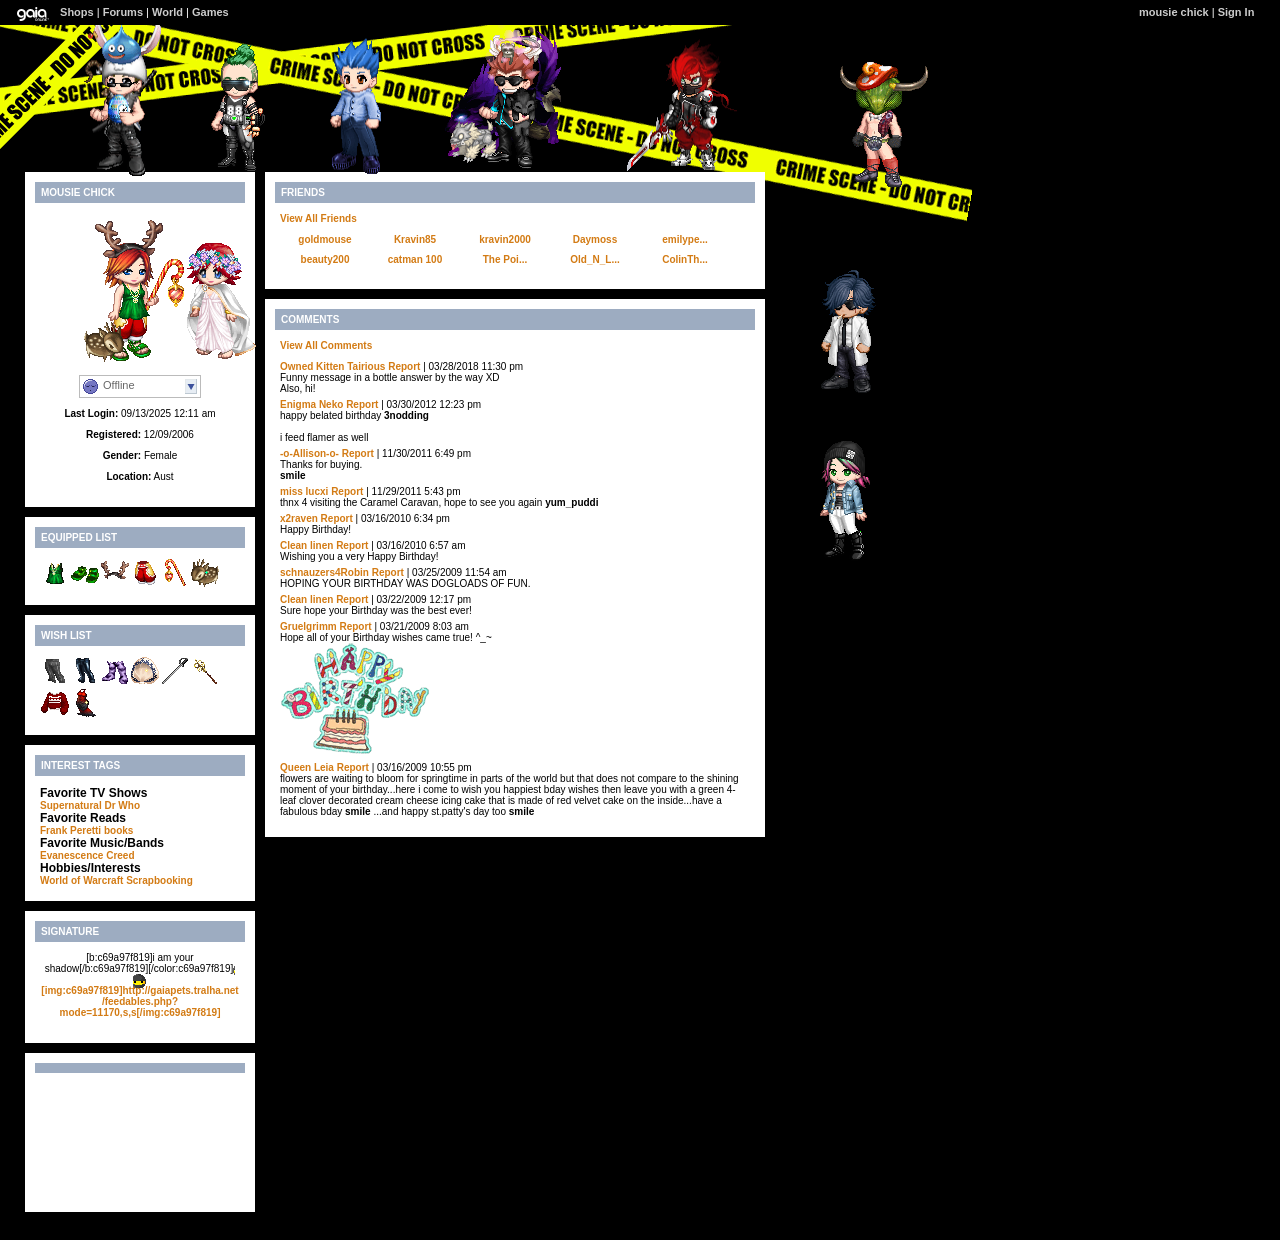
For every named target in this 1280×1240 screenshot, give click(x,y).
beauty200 (325, 259)
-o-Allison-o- (309, 453)
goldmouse (324, 239)
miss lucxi (304, 491)
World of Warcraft (81, 880)
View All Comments (326, 345)
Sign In (1236, 12)
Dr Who (122, 805)
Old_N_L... (594, 259)
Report (404, 366)
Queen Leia (307, 767)
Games (210, 12)
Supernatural (71, 805)
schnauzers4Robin (324, 572)
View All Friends (318, 218)
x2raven (299, 518)
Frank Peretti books (86, 830)
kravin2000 (505, 239)
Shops (77, 12)
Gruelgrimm (308, 626)
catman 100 (415, 259)
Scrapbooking (159, 880)
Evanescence (71, 855)
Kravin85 (415, 239)
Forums (123, 12)
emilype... (685, 239)
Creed (120, 855)
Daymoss (595, 239)
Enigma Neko (311, 404)
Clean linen (306, 545)
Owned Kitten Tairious (332, 366)
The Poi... (505, 259)
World (167, 12)
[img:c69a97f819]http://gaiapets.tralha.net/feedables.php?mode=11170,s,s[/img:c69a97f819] (139, 1001)
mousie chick (1174, 12)
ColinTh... (685, 259)
